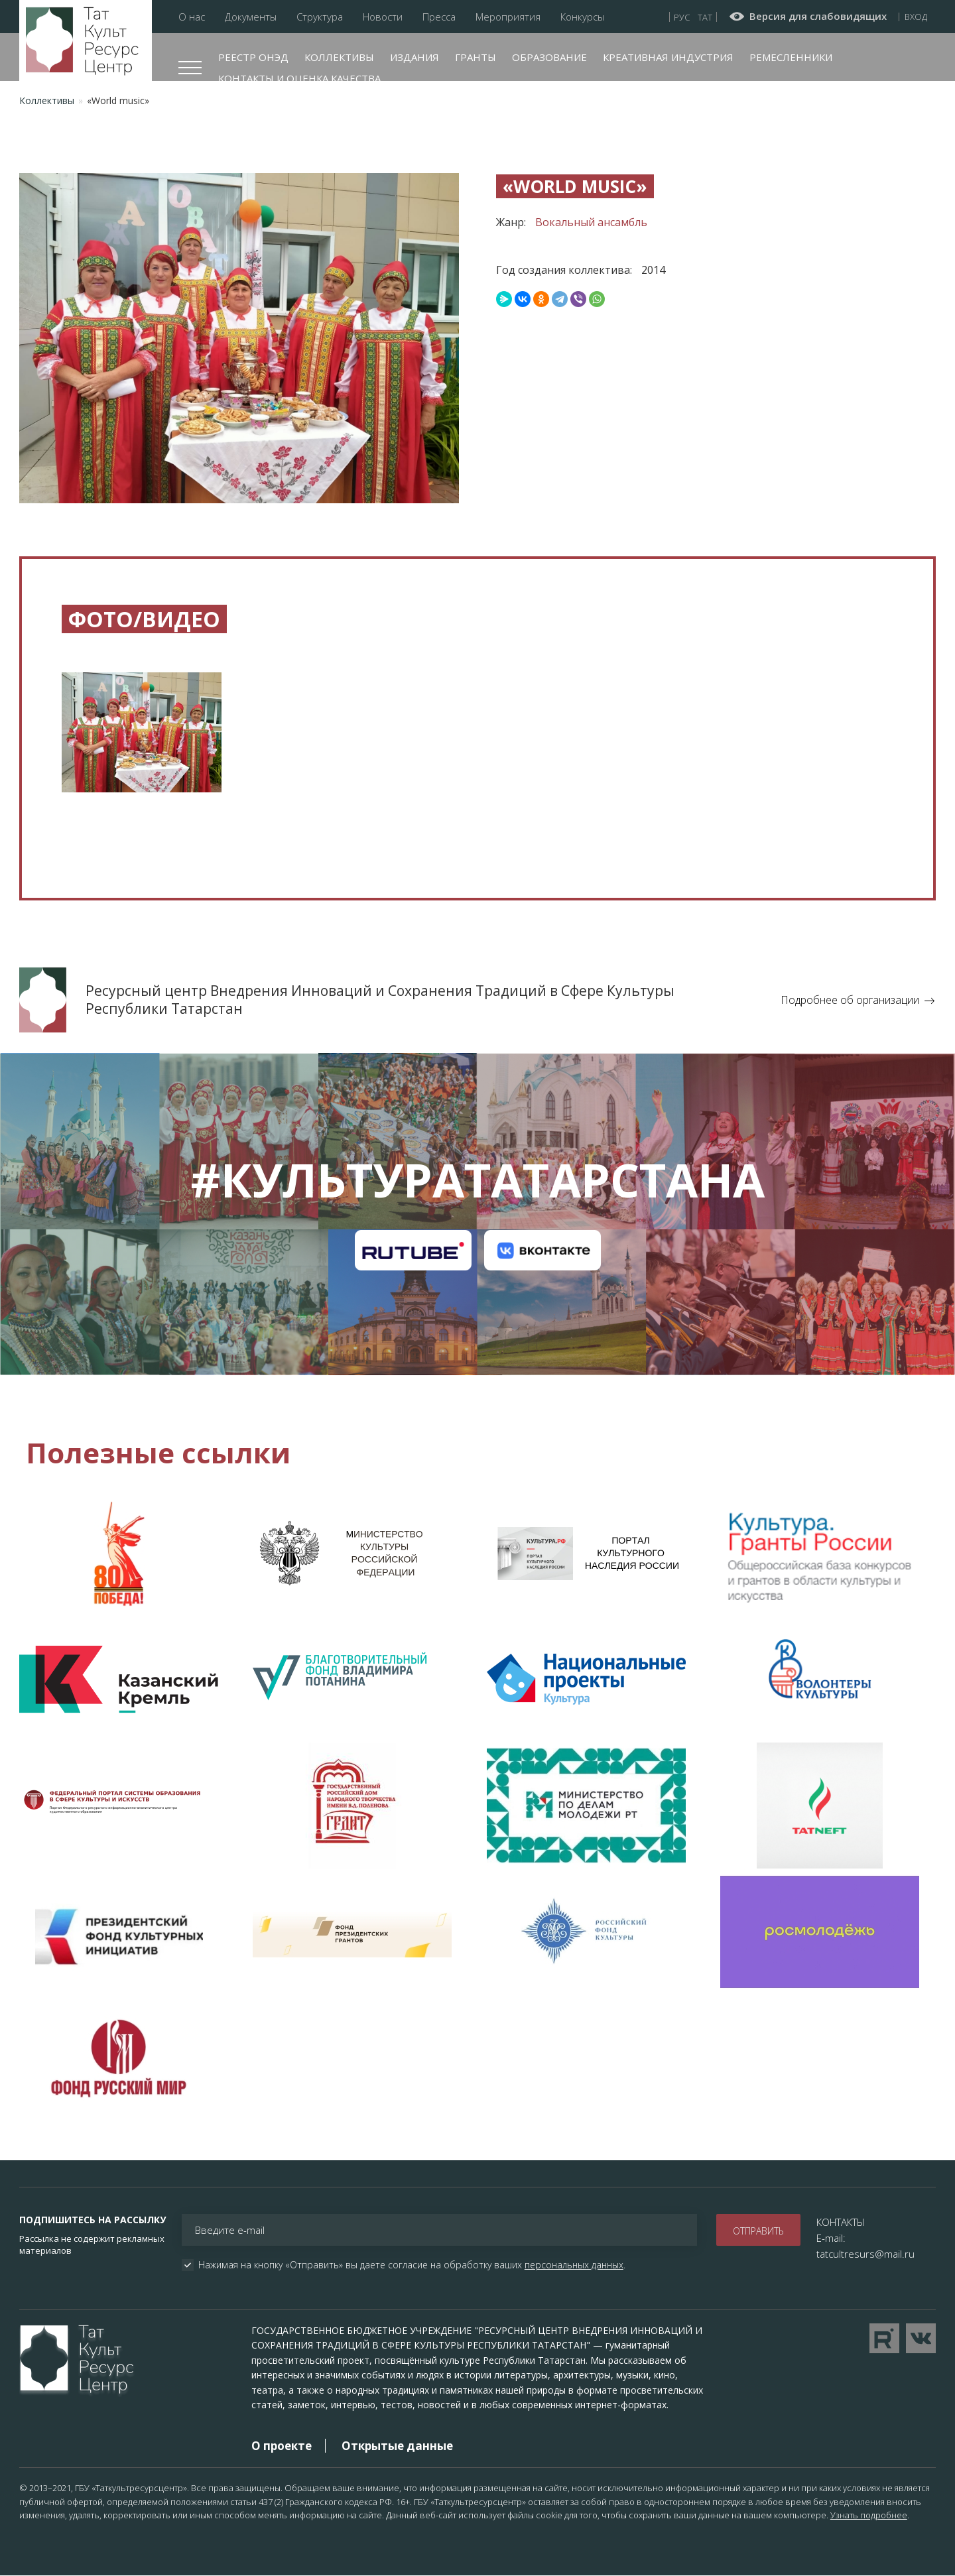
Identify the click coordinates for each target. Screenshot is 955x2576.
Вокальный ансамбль (591, 222)
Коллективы (339, 57)
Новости (383, 17)
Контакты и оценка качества (299, 78)
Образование (549, 57)
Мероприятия (508, 17)
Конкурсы (582, 17)
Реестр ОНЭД (253, 57)
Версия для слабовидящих (818, 16)
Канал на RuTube (412, 1250)
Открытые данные (397, 2446)
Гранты (475, 57)
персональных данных (574, 2264)
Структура (319, 17)
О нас (191, 17)
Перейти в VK (921, 2338)
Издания (414, 57)
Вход (916, 17)
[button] (142, 742)
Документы (251, 17)
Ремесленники (790, 57)
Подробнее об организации (850, 1000)
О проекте (281, 2446)
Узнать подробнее (868, 2515)
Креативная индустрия (668, 57)
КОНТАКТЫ (840, 2222)
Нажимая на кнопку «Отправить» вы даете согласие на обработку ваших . (411, 2265)
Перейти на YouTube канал (884, 2338)
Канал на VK (542, 1250)
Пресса (439, 17)
